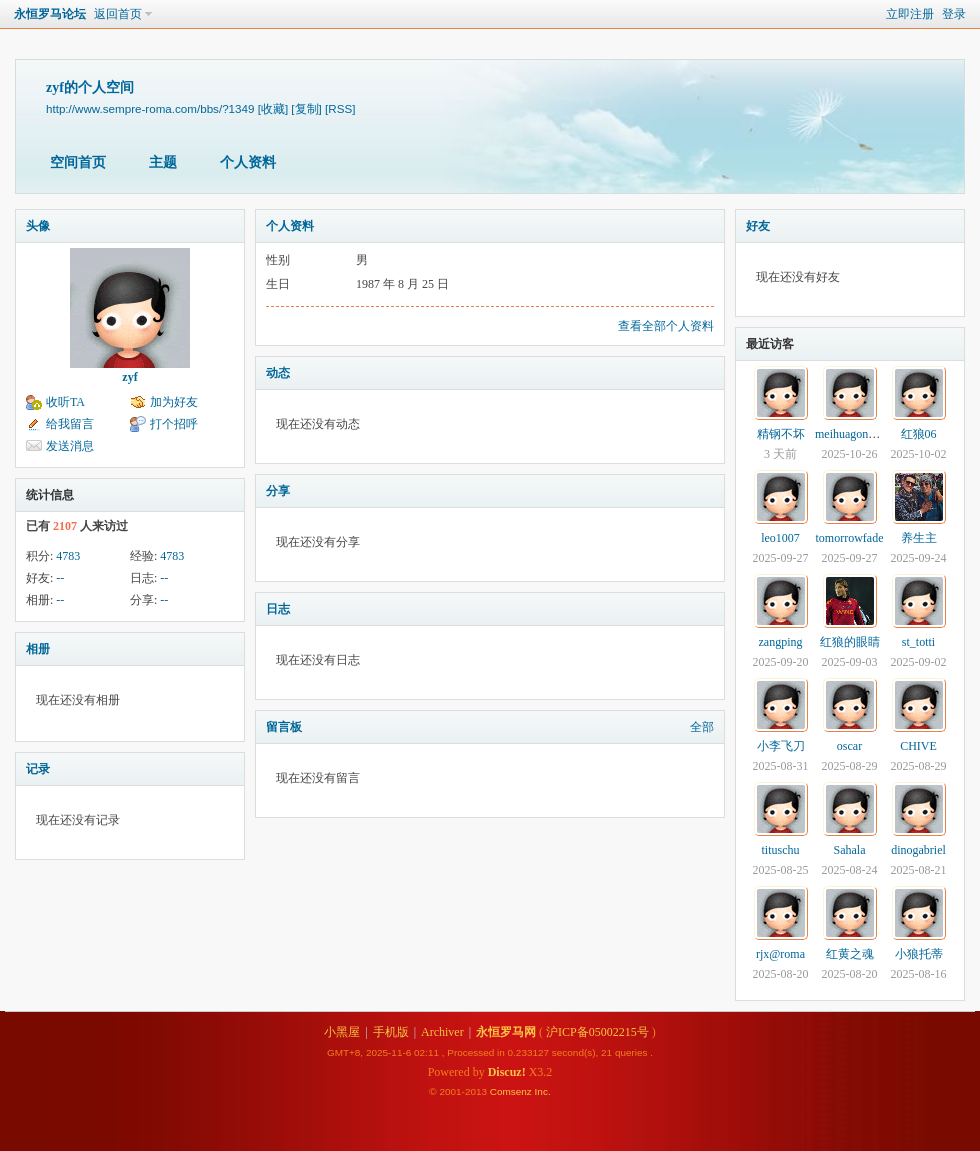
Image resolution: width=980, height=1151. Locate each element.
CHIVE (918, 746)
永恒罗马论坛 (50, 14)
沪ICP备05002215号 (597, 1032)
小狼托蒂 (919, 954)
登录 (954, 14)
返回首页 (118, 14)
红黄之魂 (850, 954)
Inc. (543, 1091)
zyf (129, 377)
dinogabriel (918, 850)
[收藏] (273, 108)
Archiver (442, 1032)
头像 (38, 226)
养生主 (919, 538)
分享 (278, 491)
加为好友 (174, 402)
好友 (758, 226)
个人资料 (248, 162)
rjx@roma (780, 954)
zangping (781, 642)
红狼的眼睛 (850, 642)
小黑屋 (342, 1032)
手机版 (391, 1032)
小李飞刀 (781, 746)
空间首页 (78, 162)
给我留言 (70, 424)
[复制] (306, 108)
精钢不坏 (781, 434)
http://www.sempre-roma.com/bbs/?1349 (150, 108)
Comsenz (512, 1091)
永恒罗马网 (506, 1032)
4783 (68, 556)
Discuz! (507, 1072)
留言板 (284, 727)
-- (60, 578)
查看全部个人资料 (666, 326)
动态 (278, 373)
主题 (163, 162)
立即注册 (910, 14)
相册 (38, 649)
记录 (38, 769)
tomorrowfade (850, 538)
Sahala (850, 850)
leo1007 (780, 538)
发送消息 (70, 446)
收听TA (65, 402)
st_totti (918, 642)
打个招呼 (174, 424)
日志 (278, 609)
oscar (849, 746)
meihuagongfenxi (857, 434)
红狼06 (919, 434)
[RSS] (340, 108)
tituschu (781, 850)
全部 (702, 727)
